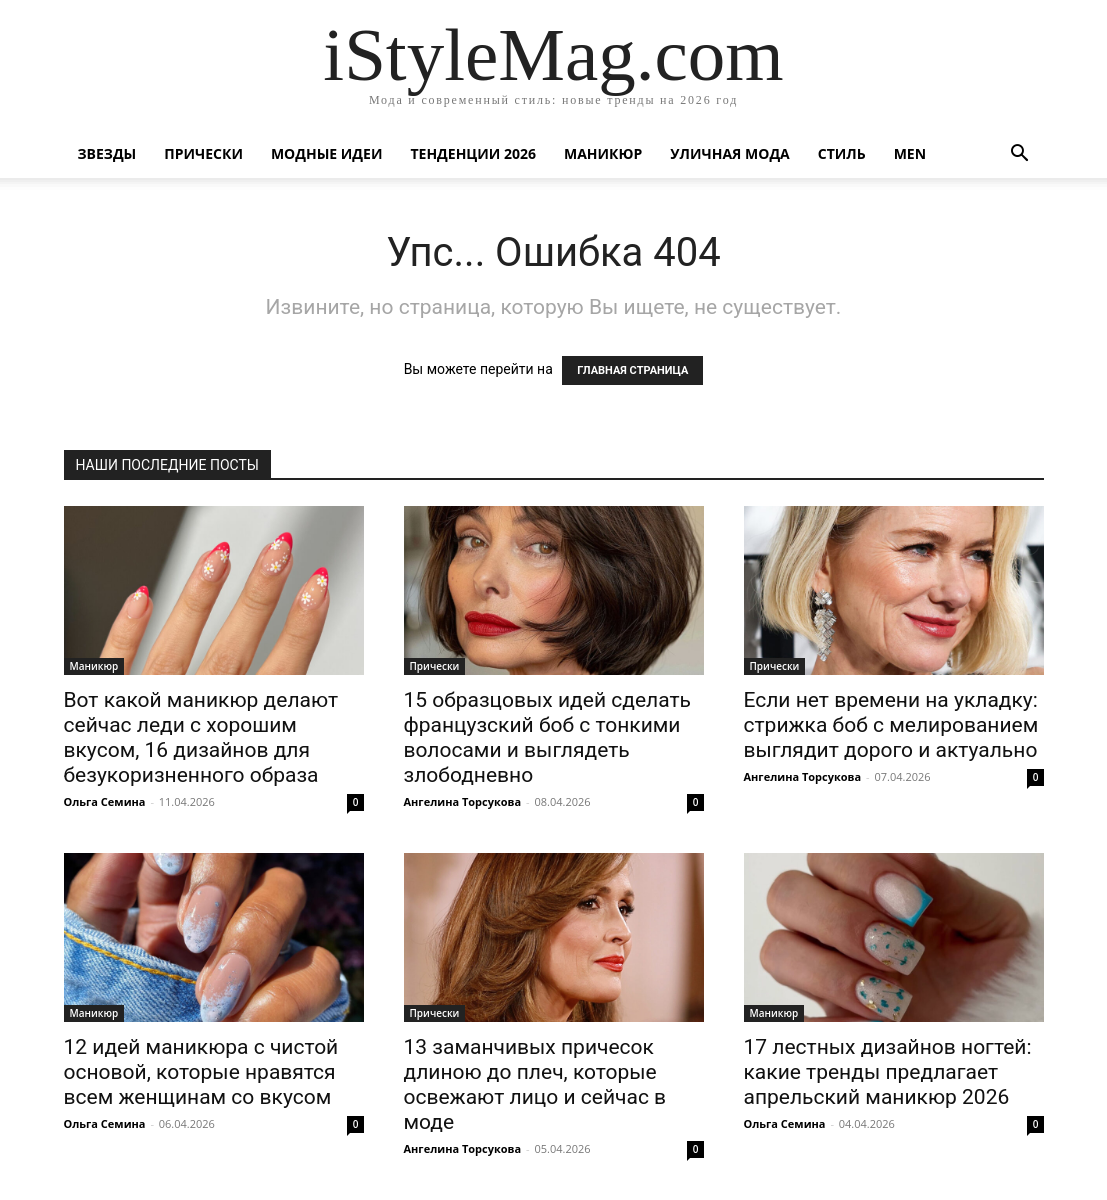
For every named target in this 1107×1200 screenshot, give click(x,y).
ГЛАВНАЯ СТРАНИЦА (632, 370)
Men (910, 153)
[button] (1020, 155)
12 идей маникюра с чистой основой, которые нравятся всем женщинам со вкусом (201, 1072)
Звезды (107, 153)
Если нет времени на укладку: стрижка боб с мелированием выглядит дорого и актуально (891, 725)
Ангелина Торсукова (463, 801)
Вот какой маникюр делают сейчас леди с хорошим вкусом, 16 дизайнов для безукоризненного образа (201, 737)
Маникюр (603, 153)
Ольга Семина (105, 801)
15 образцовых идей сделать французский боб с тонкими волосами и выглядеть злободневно (547, 737)
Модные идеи (327, 153)
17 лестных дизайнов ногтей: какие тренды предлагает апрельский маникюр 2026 (888, 1072)
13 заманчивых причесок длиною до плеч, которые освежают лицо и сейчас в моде (535, 1084)
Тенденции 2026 (473, 153)
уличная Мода (729, 153)
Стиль (842, 153)
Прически (203, 153)
